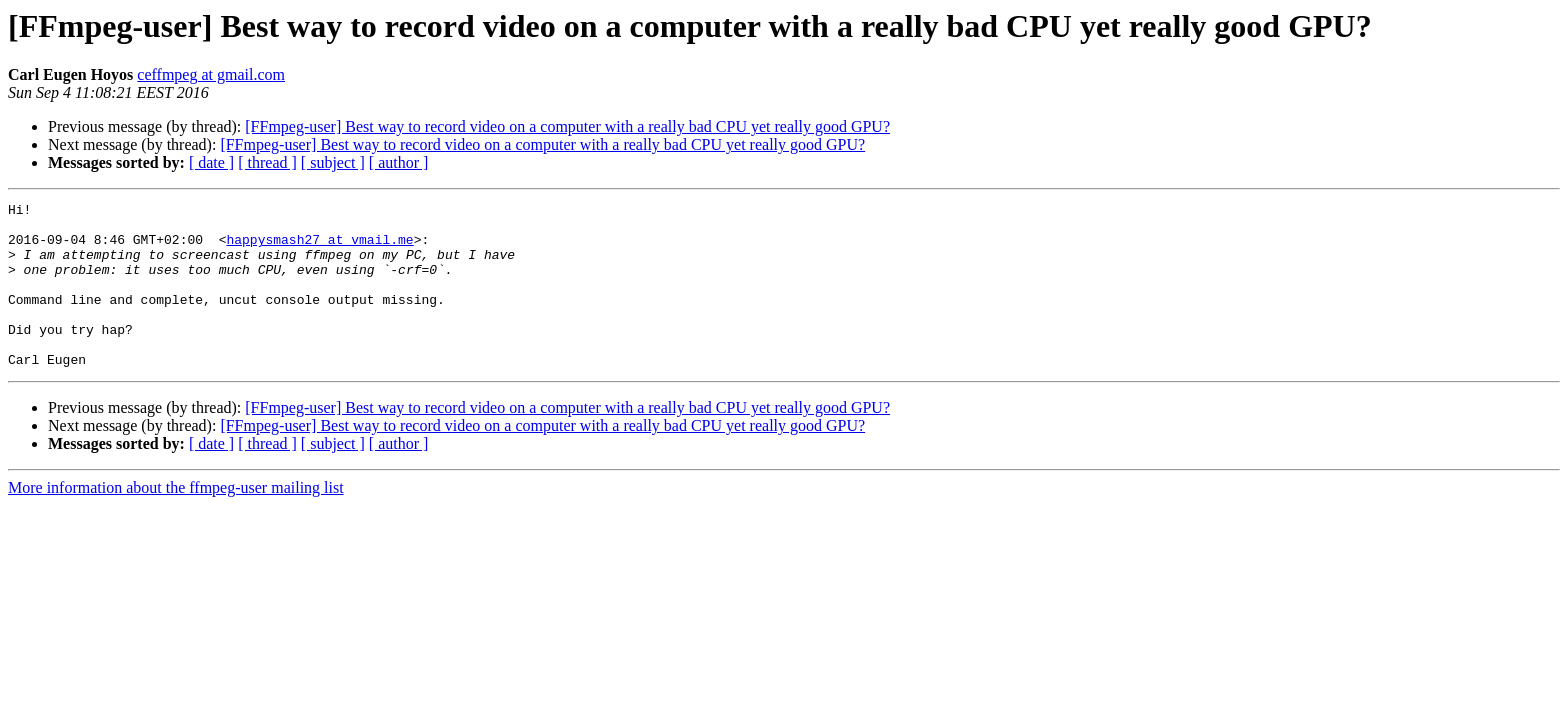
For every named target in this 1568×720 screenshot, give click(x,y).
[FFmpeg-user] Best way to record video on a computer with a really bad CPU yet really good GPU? (567, 126)
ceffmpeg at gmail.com (211, 74)
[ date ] (211, 162)
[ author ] (399, 162)
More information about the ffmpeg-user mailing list (176, 520)
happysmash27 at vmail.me (319, 248)
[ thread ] (267, 162)
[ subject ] (333, 162)
